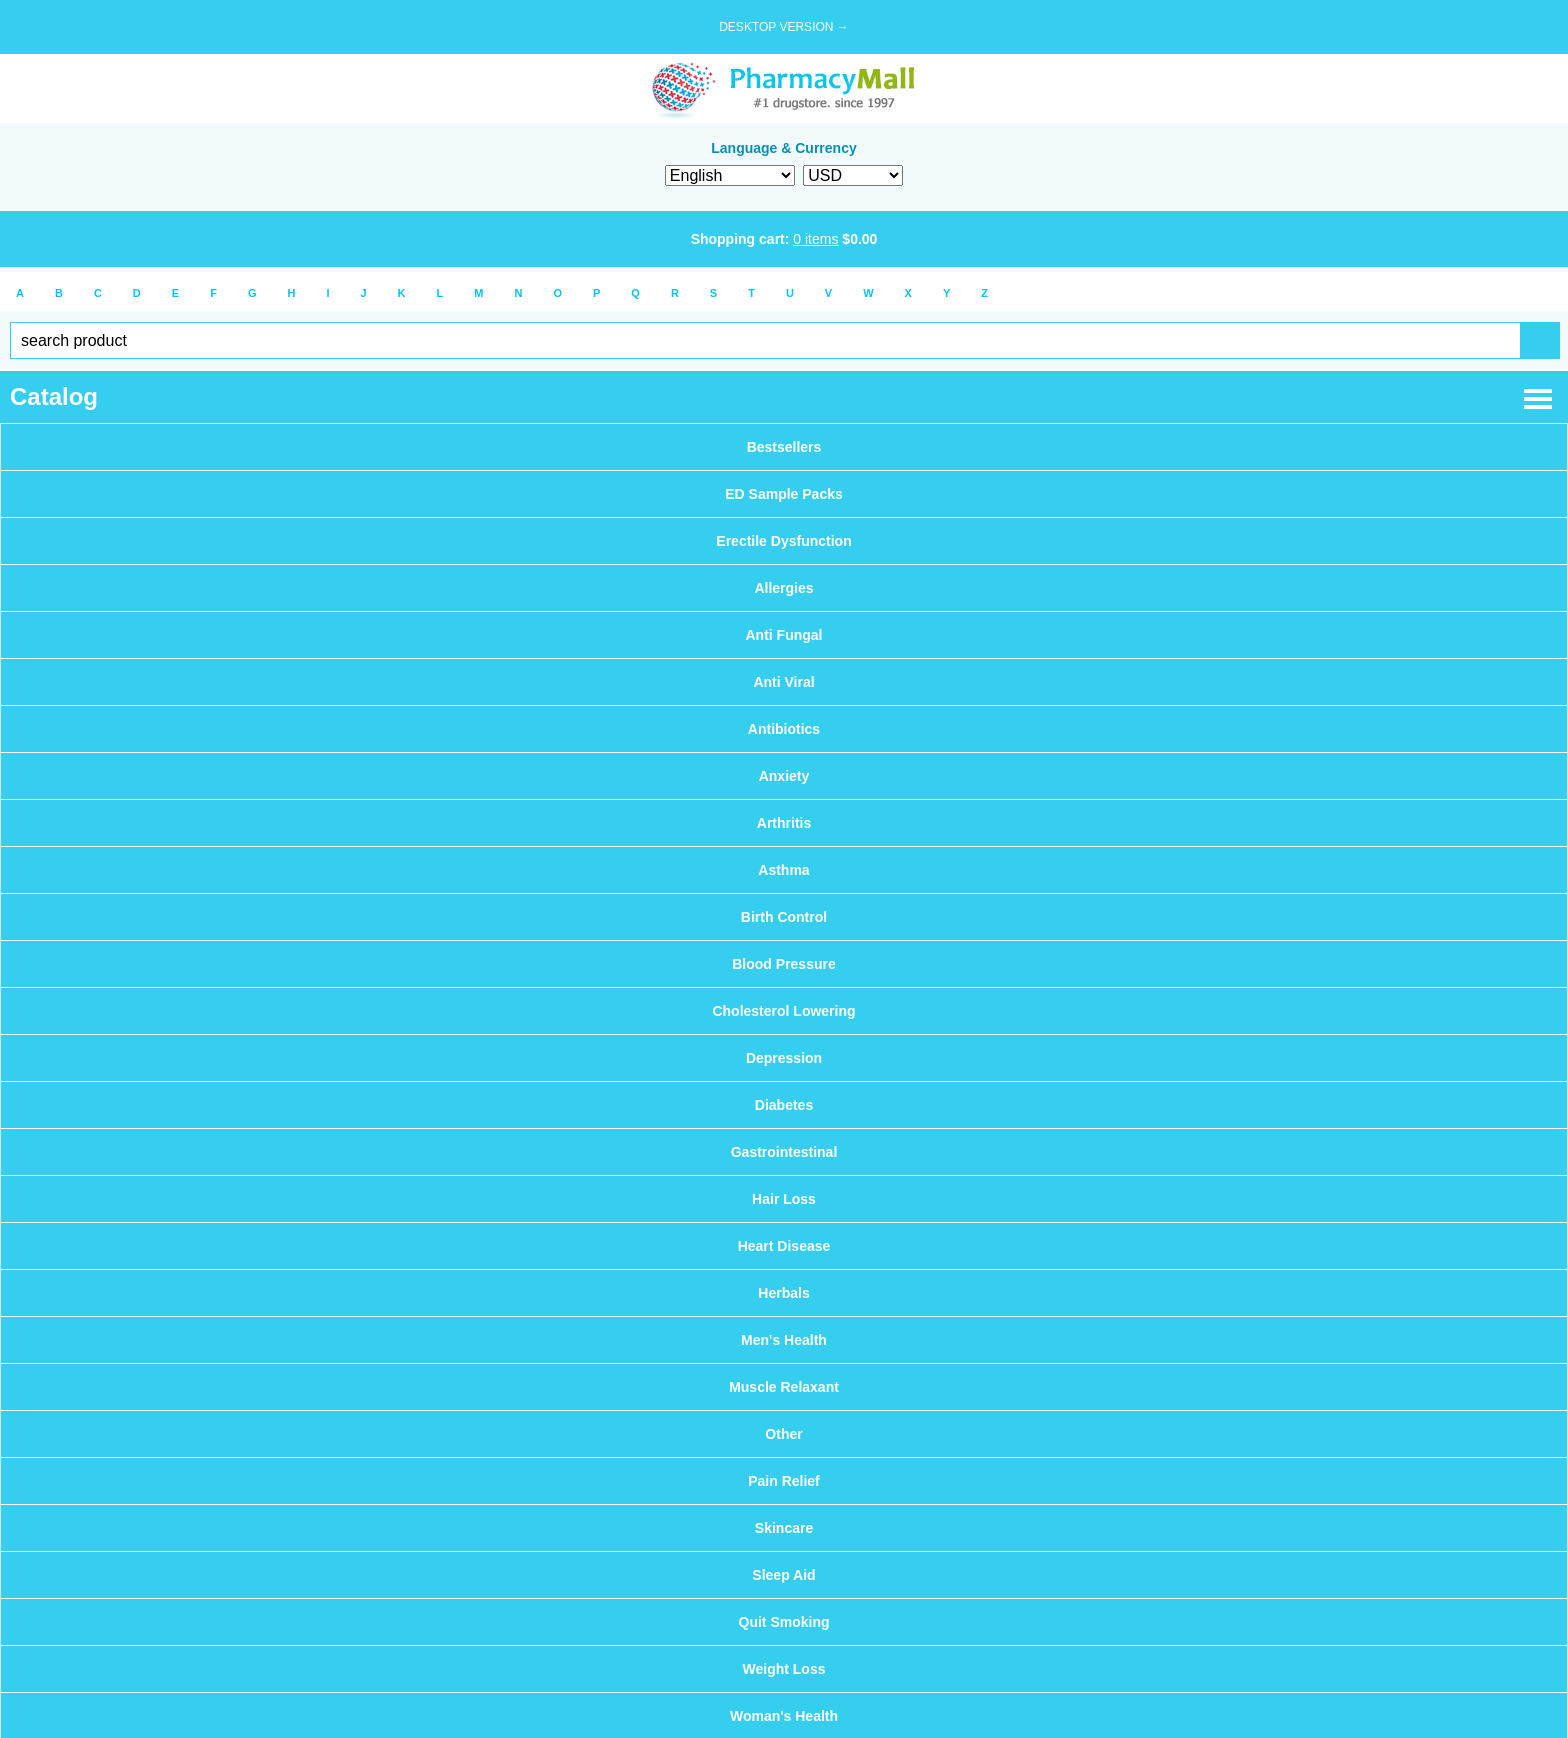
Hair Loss (784, 1199)
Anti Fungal (784, 635)
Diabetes (784, 1105)
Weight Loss (784, 1669)
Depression (784, 1058)
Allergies (783, 588)
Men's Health (784, 1340)
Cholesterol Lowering (783, 1011)
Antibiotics (784, 729)
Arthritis (784, 823)
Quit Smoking (784, 1622)
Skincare (784, 1528)
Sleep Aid (783, 1575)
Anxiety (784, 776)
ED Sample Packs (784, 494)
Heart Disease (784, 1246)
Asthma (783, 870)
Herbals (783, 1293)
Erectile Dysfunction (783, 541)
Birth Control (784, 917)
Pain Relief (784, 1481)
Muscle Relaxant (784, 1387)
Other (783, 1434)
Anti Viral (783, 682)
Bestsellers (784, 447)
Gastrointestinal (784, 1152)
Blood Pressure (783, 964)
